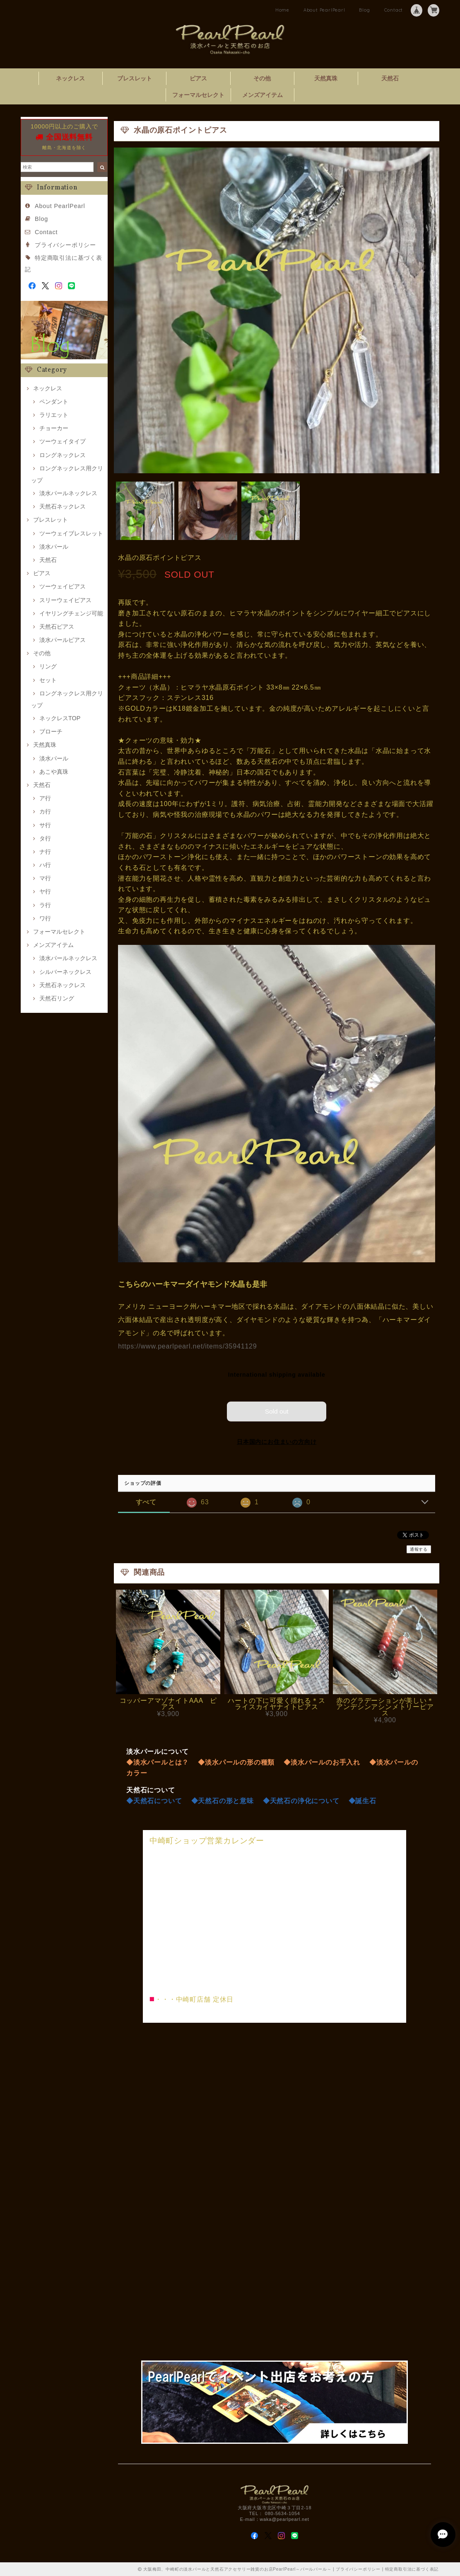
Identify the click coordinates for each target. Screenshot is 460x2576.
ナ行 (45, 851)
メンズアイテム (262, 95)
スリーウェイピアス (65, 600)
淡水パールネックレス (68, 493)
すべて (146, 1502)
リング (48, 666)
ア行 (45, 798)
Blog (364, 10)
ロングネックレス (62, 455)
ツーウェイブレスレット (71, 533)
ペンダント (53, 401)
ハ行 (45, 865)
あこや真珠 (53, 771)
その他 (262, 78)
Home (282, 10)
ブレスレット (134, 78)
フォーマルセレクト (198, 95)
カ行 (45, 811)
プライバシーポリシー (65, 245)
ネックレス (70, 78)
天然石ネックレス (62, 506)
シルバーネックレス (65, 971)
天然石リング (56, 998)
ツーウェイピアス (62, 586)
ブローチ (51, 731)
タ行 (45, 838)
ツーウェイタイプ (62, 441)
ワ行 (45, 918)
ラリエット (53, 415)
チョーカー (53, 428)
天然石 (390, 78)
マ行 (45, 878)
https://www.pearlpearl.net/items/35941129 (187, 1346)
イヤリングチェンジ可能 (71, 613)
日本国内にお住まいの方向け (276, 1441)
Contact (393, 10)
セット (48, 680)
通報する (419, 1549)
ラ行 (45, 905)
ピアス (198, 78)
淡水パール (53, 546)
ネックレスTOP (59, 718)
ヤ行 (45, 891)
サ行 (45, 825)
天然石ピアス (56, 626)
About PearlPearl (324, 10)
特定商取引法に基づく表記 (412, 2568)
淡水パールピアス (62, 640)
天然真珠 (325, 78)
